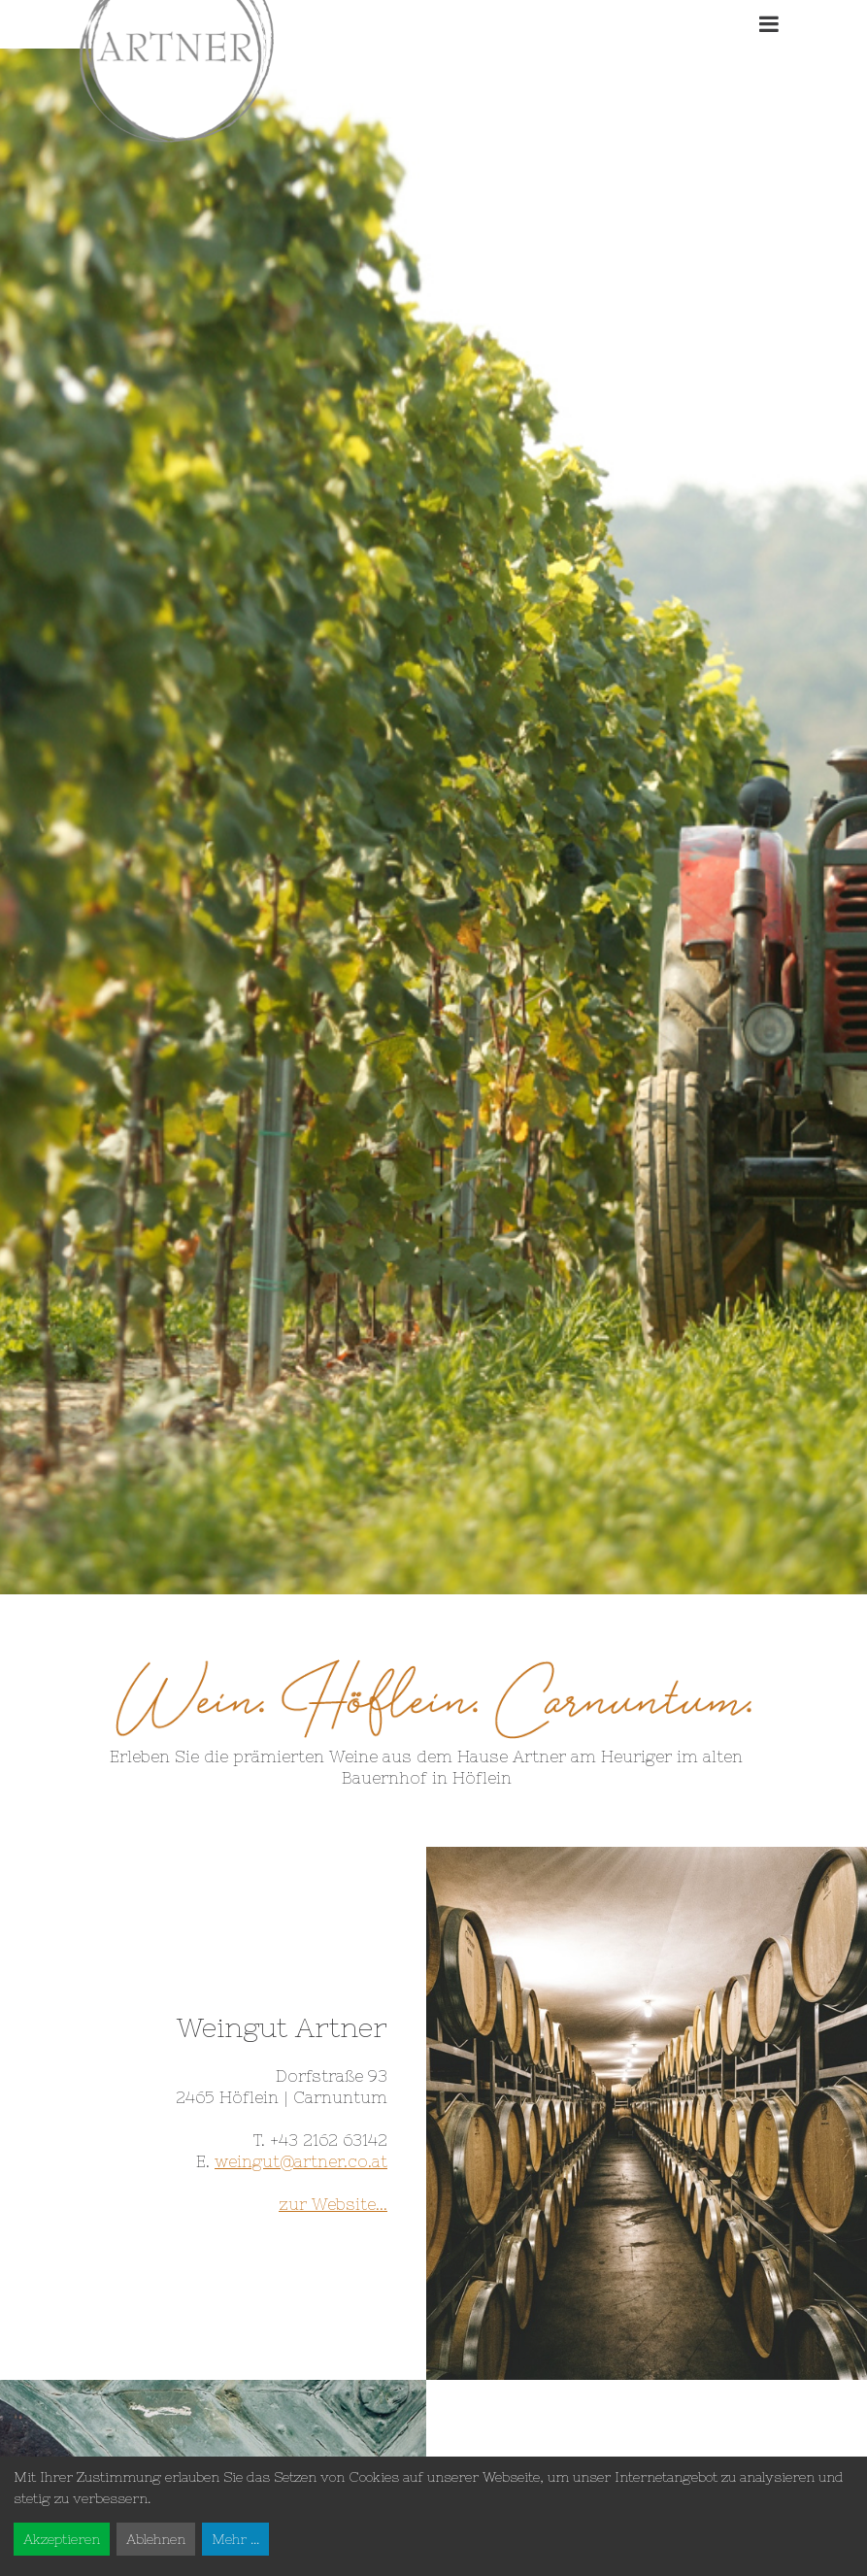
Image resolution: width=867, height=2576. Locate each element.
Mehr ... (235, 2539)
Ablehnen (155, 2539)
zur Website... (333, 2204)
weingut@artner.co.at (301, 2161)
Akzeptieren (61, 2539)
